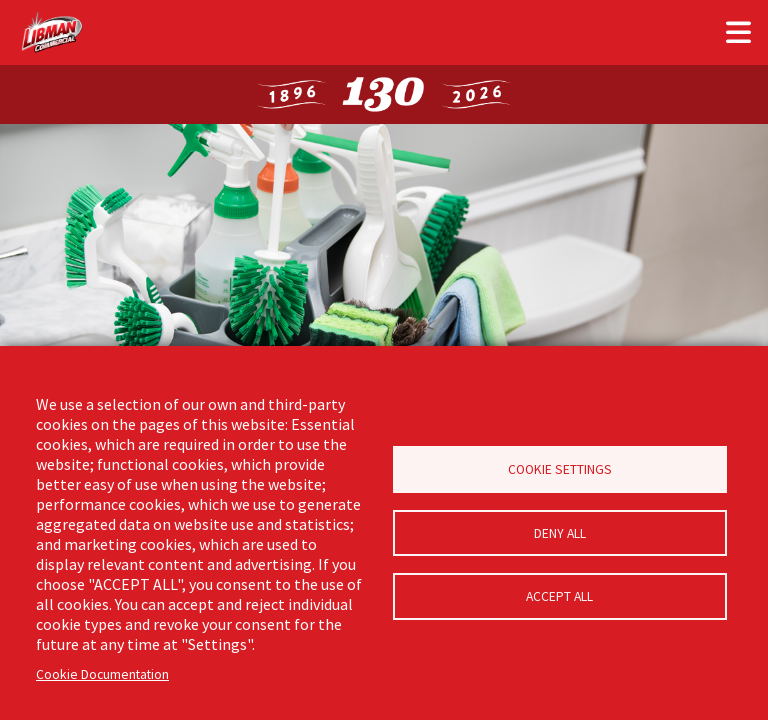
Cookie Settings (560, 468)
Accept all (559, 598)
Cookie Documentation (102, 674)
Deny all (560, 533)
